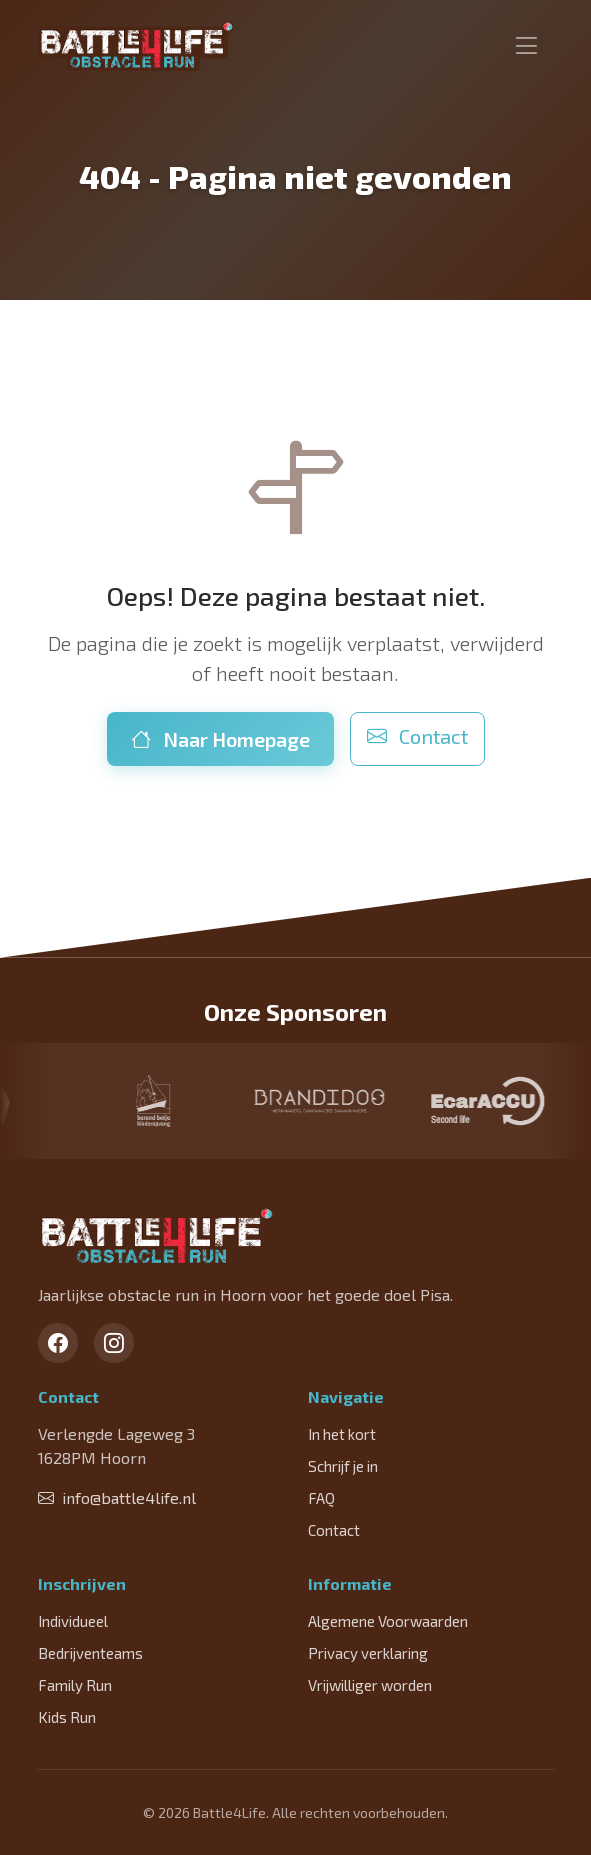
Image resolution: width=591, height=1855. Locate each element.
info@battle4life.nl (117, 1497)
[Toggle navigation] (526, 46)
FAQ (321, 1498)
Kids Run (67, 1717)
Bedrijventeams (90, 1653)
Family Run (75, 1685)
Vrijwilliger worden (370, 1685)
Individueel (73, 1621)
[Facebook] (58, 1343)
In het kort (342, 1434)
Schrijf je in (343, 1466)
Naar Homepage (220, 739)
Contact (417, 736)
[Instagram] (114, 1343)
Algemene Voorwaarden (388, 1621)
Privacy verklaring (368, 1653)
